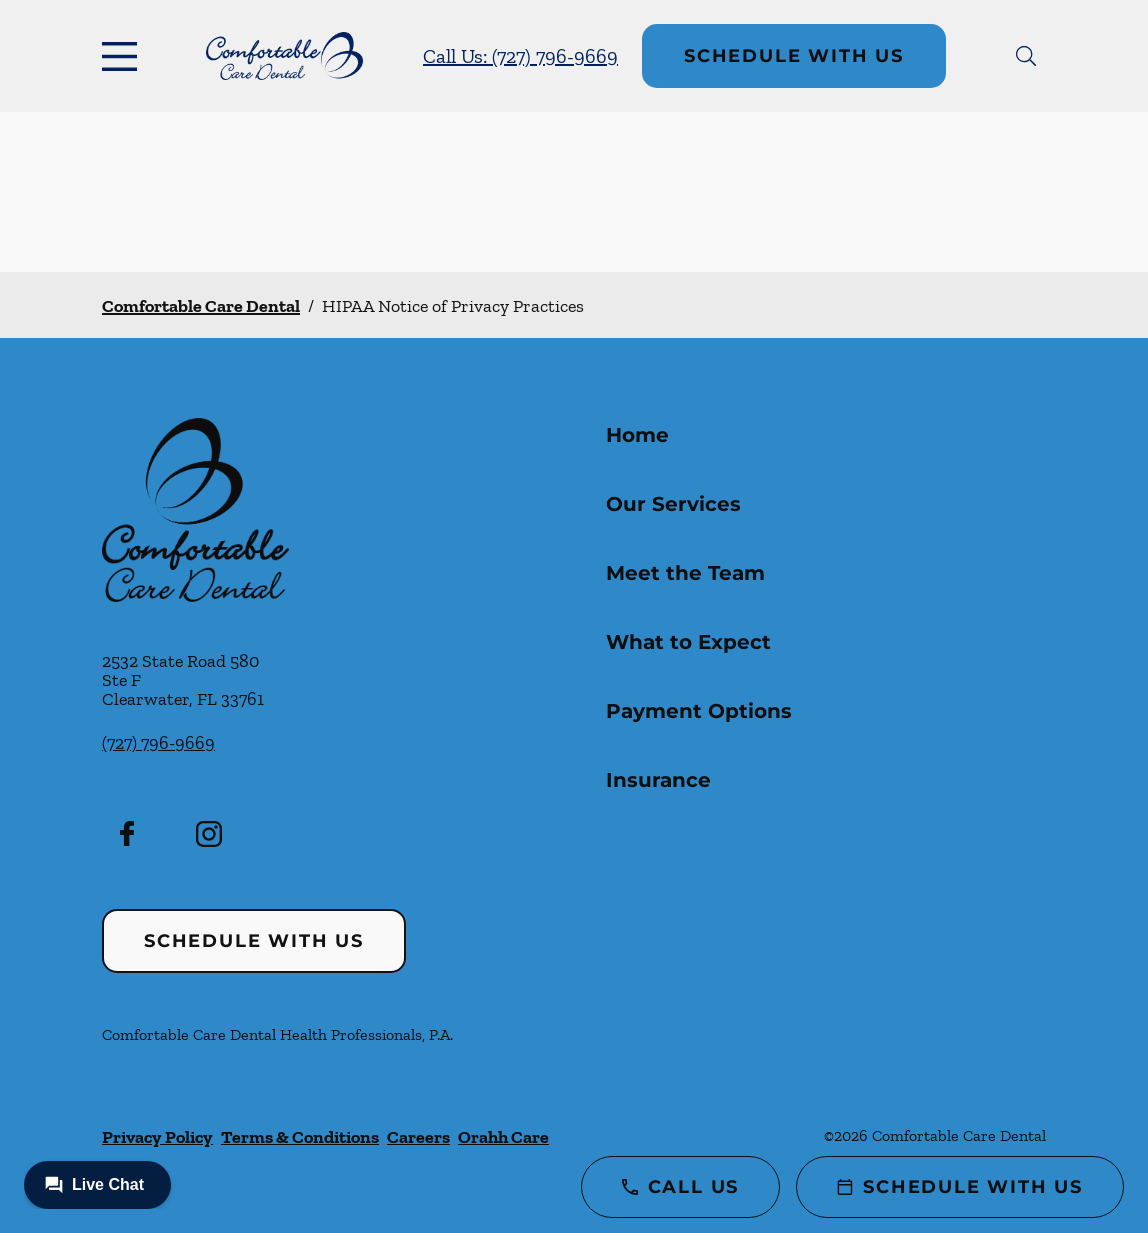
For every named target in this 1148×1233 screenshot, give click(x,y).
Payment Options (699, 711)
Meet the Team (685, 573)
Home (637, 435)
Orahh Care (503, 1137)
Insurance (658, 780)
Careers (418, 1137)
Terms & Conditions (300, 1137)
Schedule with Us (794, 56)
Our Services (673, 504)
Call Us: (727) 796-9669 (520, 56)
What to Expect (688, 642)
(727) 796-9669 (158, 743)
